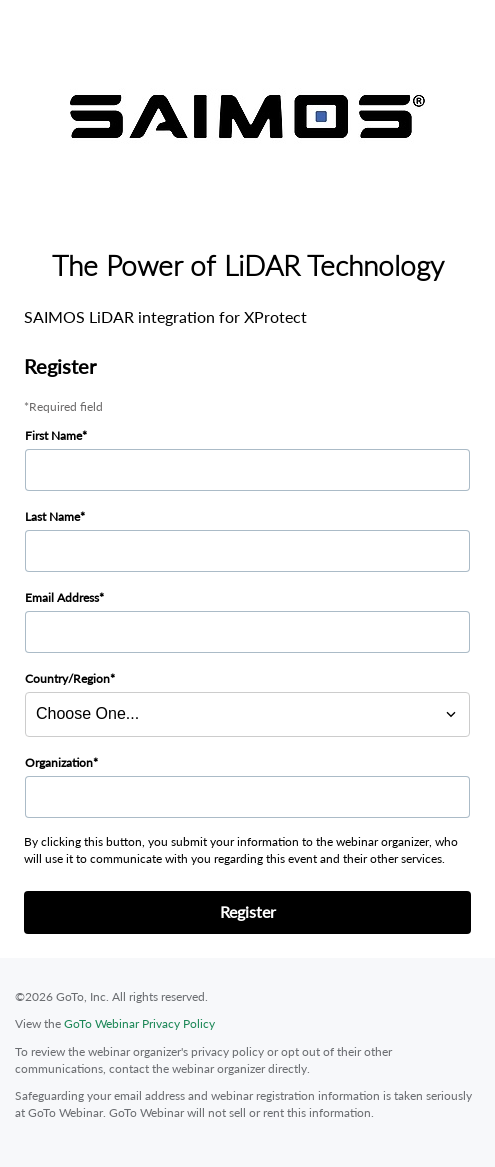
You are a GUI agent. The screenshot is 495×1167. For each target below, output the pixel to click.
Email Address (62, 597)
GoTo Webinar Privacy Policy (139, 1023)
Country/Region (67, 678)
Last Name (52, 516)
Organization (59, 762)
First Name (53, 435)
